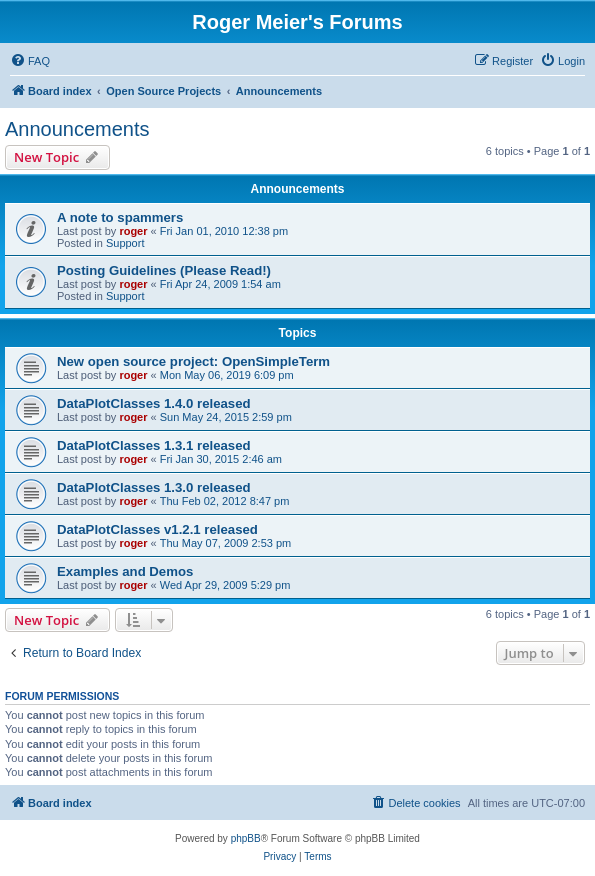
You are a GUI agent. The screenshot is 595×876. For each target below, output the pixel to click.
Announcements (77, 129)
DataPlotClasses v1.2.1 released (157, 529)
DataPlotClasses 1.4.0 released (154, 403)
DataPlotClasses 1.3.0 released (154, 487)
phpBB (246, 838)
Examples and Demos (125, 571)
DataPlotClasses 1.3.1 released (154, 445)
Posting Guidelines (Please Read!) (164, 270)
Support (125, 243)
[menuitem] (30, 61)
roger (133, 231)
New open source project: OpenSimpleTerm (193, 361)
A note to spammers (120, 217)
